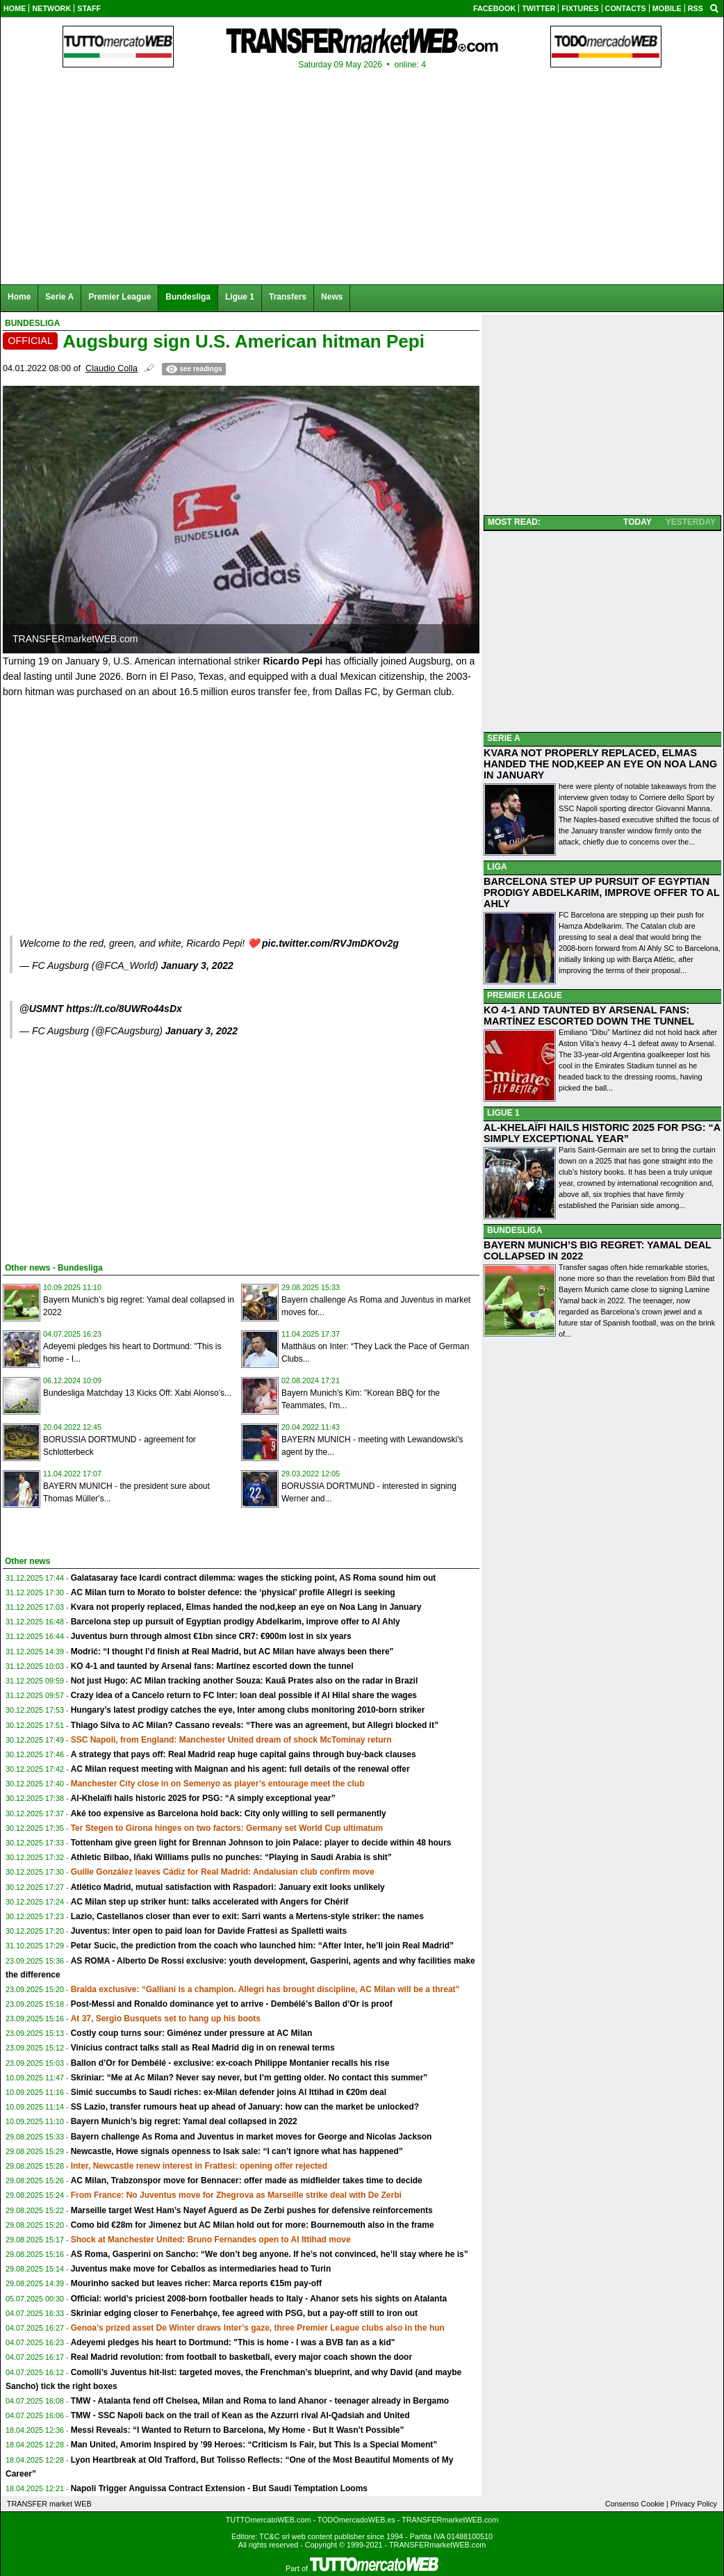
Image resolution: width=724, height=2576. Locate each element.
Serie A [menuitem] (59, 297)
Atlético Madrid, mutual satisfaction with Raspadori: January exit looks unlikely (228, 1887)
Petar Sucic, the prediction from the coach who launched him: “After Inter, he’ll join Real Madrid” (262, 1945)
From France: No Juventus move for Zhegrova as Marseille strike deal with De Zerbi (236, 2195)
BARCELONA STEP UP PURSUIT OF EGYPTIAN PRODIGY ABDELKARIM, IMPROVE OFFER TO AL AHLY (602, 892)
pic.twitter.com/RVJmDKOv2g (330, 943)
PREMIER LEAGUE (524, 995)
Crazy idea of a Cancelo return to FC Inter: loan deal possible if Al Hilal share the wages (244, 1695)
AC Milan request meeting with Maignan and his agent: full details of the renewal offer (240, 1769)
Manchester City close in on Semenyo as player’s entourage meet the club (218, 1783)
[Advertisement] (107, 1148)
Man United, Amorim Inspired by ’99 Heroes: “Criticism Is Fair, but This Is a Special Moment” (254, 2444)
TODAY (637, 522)
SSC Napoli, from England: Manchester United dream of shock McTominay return (231, 1740)
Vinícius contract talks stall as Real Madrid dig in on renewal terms (203, 2048)
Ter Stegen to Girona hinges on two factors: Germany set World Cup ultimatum (227, 1828)
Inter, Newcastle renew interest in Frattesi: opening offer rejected (199, 2166)
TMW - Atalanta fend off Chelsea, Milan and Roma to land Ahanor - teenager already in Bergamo (260, 2401)
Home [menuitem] (19, 297)
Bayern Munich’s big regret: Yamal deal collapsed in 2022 (184, 2121)
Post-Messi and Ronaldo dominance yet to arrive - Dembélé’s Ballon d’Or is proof (232, 2004)
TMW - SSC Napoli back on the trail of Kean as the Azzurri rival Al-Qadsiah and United (240, 2415)
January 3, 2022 (197, 965)
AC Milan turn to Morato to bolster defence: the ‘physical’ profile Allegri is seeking (233, 1592)
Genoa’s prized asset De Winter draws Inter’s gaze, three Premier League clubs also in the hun (258, 2328)
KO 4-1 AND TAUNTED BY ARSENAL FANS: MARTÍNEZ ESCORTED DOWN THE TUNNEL (589, 1015)
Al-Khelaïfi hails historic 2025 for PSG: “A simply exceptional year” (203, 1798)
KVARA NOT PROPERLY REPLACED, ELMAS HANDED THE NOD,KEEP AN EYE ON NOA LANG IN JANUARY (600, 764)
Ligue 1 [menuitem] (239, 297)
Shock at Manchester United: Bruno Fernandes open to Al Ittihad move (211, 2239)
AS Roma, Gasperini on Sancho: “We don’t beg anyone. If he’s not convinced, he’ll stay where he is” (269, 2254)
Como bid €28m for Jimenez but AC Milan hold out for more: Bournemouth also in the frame (252, 2225)
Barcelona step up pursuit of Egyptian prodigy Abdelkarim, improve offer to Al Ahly (235, 1622)
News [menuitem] (332, 297)
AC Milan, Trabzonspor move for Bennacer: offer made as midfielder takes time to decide (246, 2180)
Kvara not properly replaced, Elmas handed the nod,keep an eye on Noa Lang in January (246, 1607)
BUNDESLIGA (514, 1230)
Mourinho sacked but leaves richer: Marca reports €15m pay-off (196, 2283)
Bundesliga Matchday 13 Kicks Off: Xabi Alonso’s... (137, 1393)
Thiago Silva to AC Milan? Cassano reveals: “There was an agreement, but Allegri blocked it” (254, 1725)
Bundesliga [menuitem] (188, 297)
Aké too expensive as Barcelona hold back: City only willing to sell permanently (228, 1813)
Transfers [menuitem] (287, 297)
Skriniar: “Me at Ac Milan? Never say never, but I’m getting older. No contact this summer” (249, 2077)
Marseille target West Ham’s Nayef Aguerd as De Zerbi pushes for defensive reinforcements (252, 2210)
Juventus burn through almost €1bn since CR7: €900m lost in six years (211, 1636)
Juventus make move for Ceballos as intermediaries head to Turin (201, 2269)
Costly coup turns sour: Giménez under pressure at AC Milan (192, 2033)
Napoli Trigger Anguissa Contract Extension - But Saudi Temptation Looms (219, 2488)
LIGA (497, 867)
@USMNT (41, 1008)
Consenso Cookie (634, 2504)
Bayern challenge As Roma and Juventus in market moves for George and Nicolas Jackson (251, 2137)
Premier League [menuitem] (119, 297)
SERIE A (503, 738)
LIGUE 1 (503, 1113)
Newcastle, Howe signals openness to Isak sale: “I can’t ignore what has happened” (237, 2151)
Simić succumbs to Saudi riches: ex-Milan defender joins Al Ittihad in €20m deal (228, 2092)
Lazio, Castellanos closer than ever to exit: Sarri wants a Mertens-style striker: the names (247, 1916)
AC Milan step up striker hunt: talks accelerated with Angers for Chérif (210, 1902)
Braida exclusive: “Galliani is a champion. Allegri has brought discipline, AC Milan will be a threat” (265, 1989)
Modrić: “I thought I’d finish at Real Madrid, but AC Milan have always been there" (232, 1651)
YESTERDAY (691, 522)
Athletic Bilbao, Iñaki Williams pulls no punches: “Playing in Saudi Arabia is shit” (231, 1857)
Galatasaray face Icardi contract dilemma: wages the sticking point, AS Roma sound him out (253, 1578)
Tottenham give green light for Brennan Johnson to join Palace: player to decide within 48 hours (261, 1843)
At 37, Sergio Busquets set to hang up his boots (166, 2018)
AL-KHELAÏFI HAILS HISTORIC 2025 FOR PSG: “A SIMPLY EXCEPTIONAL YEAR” (602, 1133)
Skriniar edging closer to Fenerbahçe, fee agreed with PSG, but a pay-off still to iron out (244, 2313)
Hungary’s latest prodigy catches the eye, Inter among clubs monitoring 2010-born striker (248, 1710)
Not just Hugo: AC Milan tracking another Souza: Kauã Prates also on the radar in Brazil (244, 1681)
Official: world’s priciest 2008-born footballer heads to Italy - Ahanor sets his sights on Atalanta (259, 2299)
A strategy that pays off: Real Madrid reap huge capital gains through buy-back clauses (243, 1754)
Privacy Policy (693, 2504)
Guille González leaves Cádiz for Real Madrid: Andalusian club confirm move (223, 1872)
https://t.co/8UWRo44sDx (123, 1008)
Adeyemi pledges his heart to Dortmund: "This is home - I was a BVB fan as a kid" (233, 2342)
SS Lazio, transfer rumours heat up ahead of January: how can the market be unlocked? (245, 2107)
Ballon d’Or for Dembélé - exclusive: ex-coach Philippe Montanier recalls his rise (230, 2063)
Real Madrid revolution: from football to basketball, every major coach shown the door (241, 2357)
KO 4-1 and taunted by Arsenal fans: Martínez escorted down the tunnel (212, 1666)
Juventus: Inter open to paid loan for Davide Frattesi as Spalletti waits (209, 1931)
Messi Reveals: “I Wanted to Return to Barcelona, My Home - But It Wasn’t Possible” (237, 2430)
